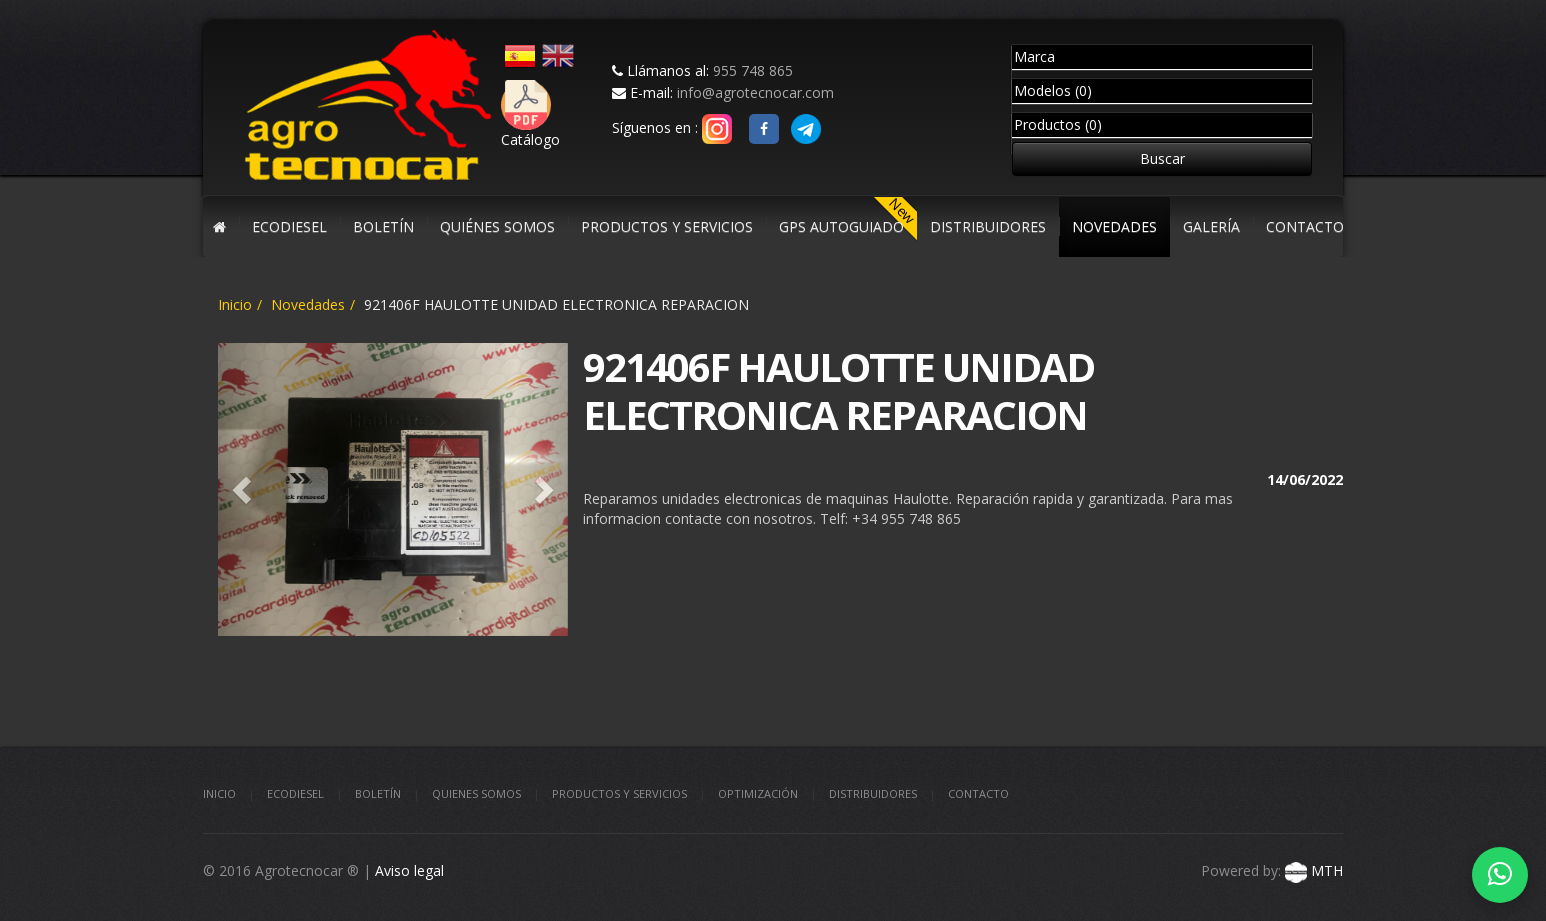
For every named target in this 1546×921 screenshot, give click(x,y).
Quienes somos (476, 793)
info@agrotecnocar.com (755, 92)
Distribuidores (873, 793)
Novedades (308, 304)
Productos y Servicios (619, 793)
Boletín (378, 793)
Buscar (1162, 158)
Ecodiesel (295, 793)
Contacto (978, 793)
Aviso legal (409, 870)
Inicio (235, 304)
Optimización (758, 793)
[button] (244, 489)
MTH (1312, 870)
